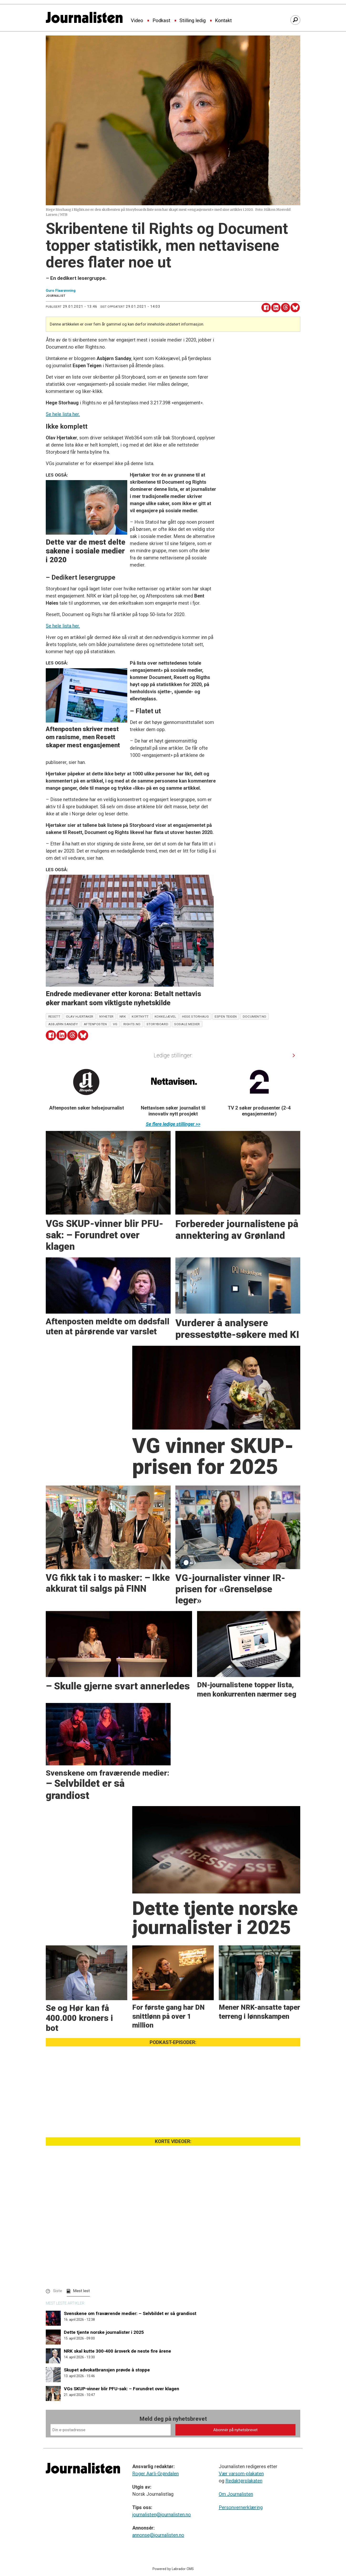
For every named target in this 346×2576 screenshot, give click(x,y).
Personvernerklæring (241, 2507)
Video (137, 21)
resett (54, 1016)
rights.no (132, 1024)
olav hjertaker (79, 1016)
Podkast (161, 21)
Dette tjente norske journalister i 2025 (104, 2332)
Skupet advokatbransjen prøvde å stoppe (107, 2370)
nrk (123, 1016)
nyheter (106, 1016)
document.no (254, 1016)
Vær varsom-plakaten (241, 2473)
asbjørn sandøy (63, 1024)
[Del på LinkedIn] (275, 307)
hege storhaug (195, 1016)
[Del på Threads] (285, 307)
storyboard (157, 1024)
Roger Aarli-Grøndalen (155, 2473)
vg (115, 1024)
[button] (294, 1055)
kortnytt (140, 1016)
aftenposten (95, 1024)
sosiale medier (187, 1024)
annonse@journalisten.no (158, 2535)
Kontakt (223, 21)
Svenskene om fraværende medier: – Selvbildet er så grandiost (130, 2313)
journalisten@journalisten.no (161, 2514)
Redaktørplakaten (243, 2481)
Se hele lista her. (63, 414)
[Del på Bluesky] (295, 307)
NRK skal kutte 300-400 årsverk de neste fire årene (117, 2351)
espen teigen (226, 1016)
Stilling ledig (192, 21)
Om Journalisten (236, 2494)
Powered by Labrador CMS (173, 2569)
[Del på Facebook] (266, 307)
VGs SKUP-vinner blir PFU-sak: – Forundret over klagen (121, 2388)
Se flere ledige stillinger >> (173, 1124)
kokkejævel (165, 1016)
